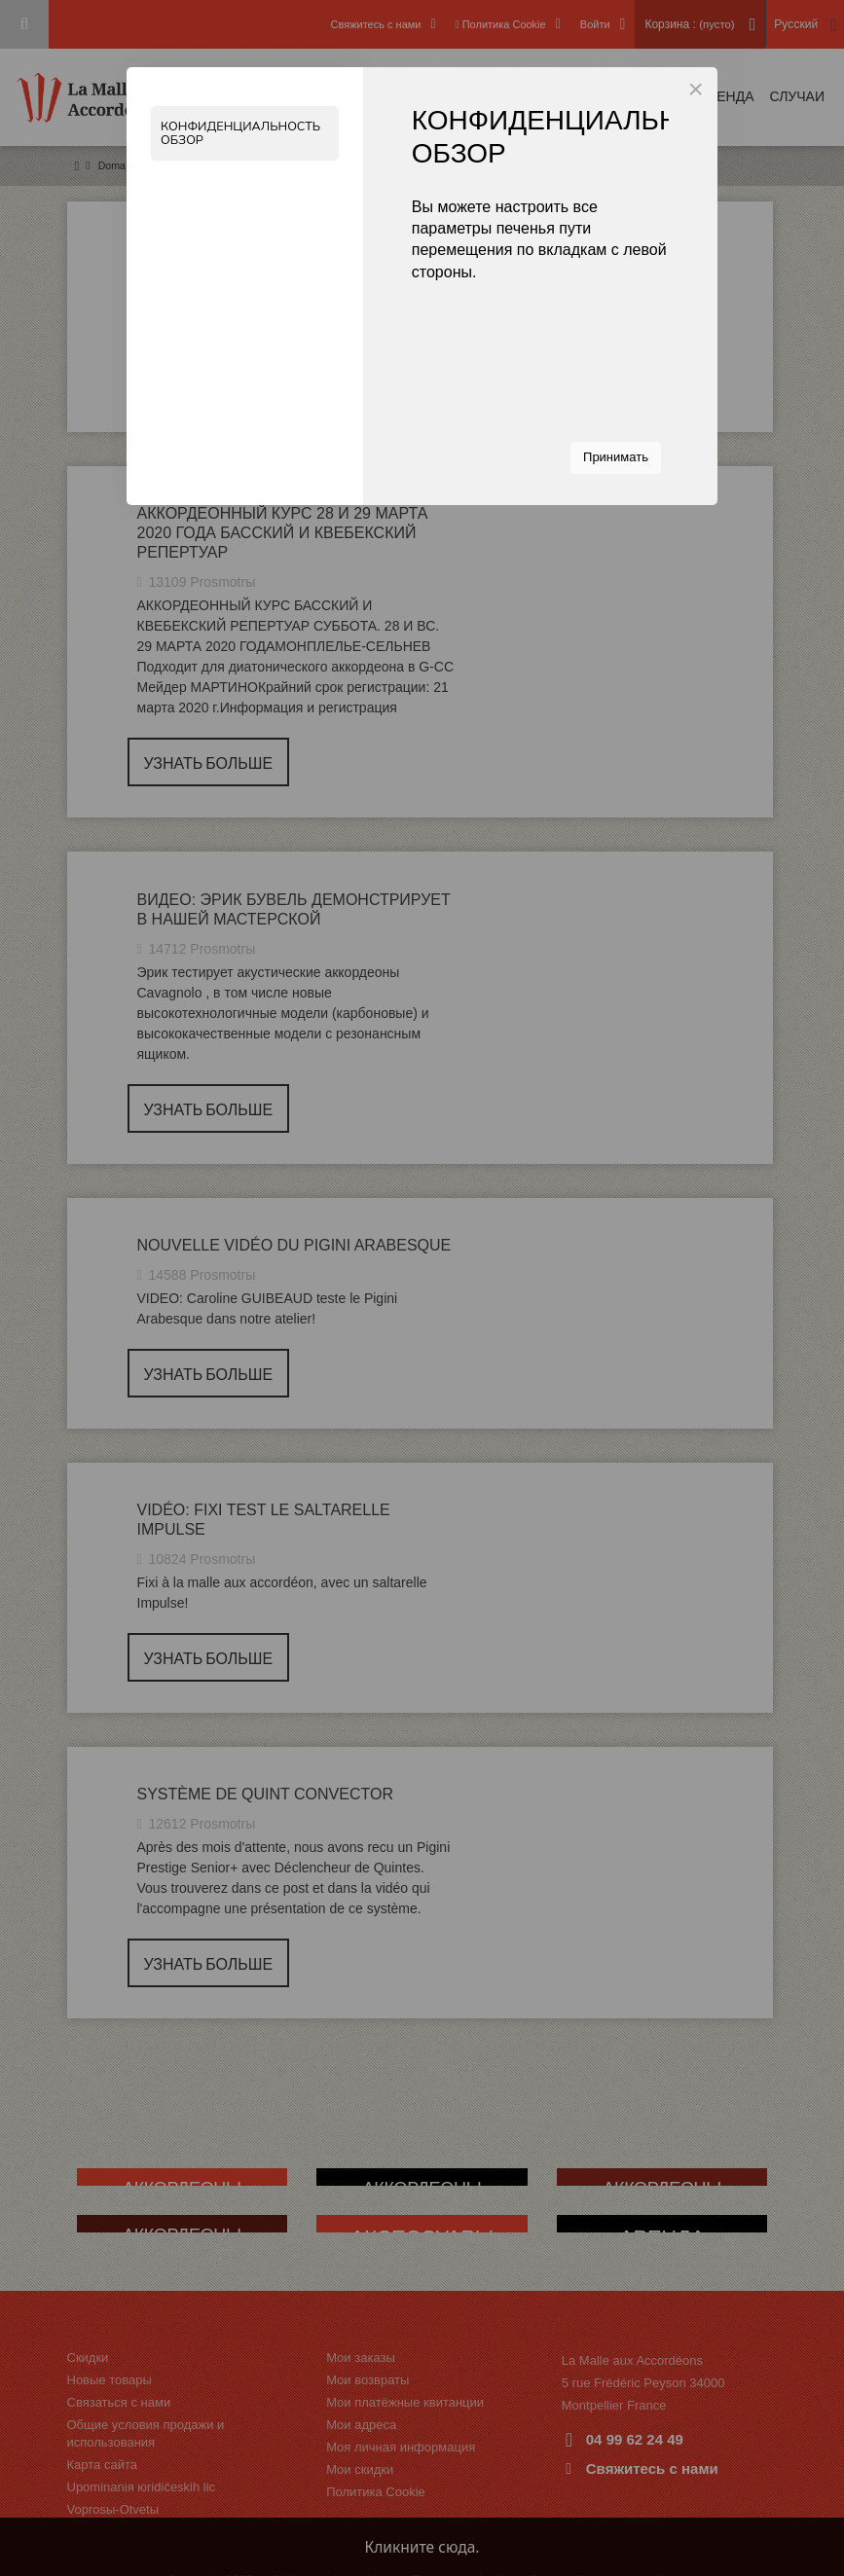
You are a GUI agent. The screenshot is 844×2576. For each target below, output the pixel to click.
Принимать (615, 457)
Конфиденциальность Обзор (243, 133)
